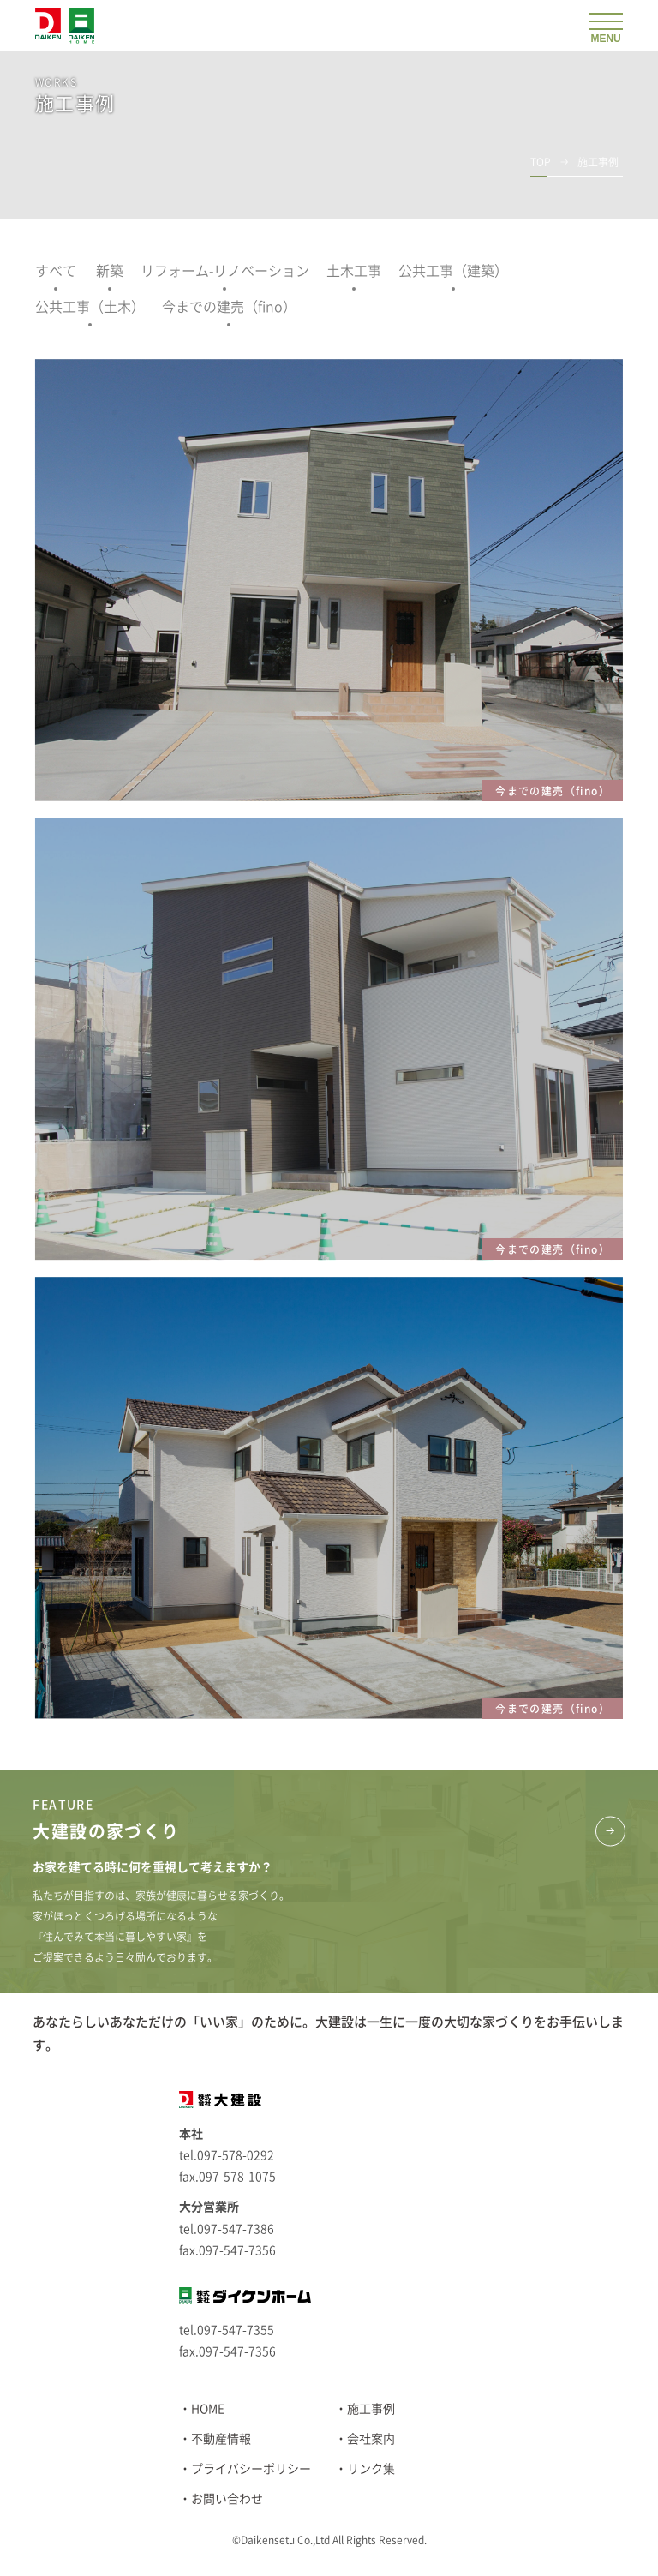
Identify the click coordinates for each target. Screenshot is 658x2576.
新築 (109, 271)
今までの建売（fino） (229, 307)
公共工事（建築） (453, 271)
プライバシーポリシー (251, 2469)
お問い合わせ (227, 2499)
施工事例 (371, 2409)
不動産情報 (221, 2439)
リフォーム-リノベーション (225, 271)
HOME (207, 2409)
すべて (55, 271)
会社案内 (371, 2439)
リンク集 (371, 2469)
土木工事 (353, 271)
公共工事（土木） (90, 307)
